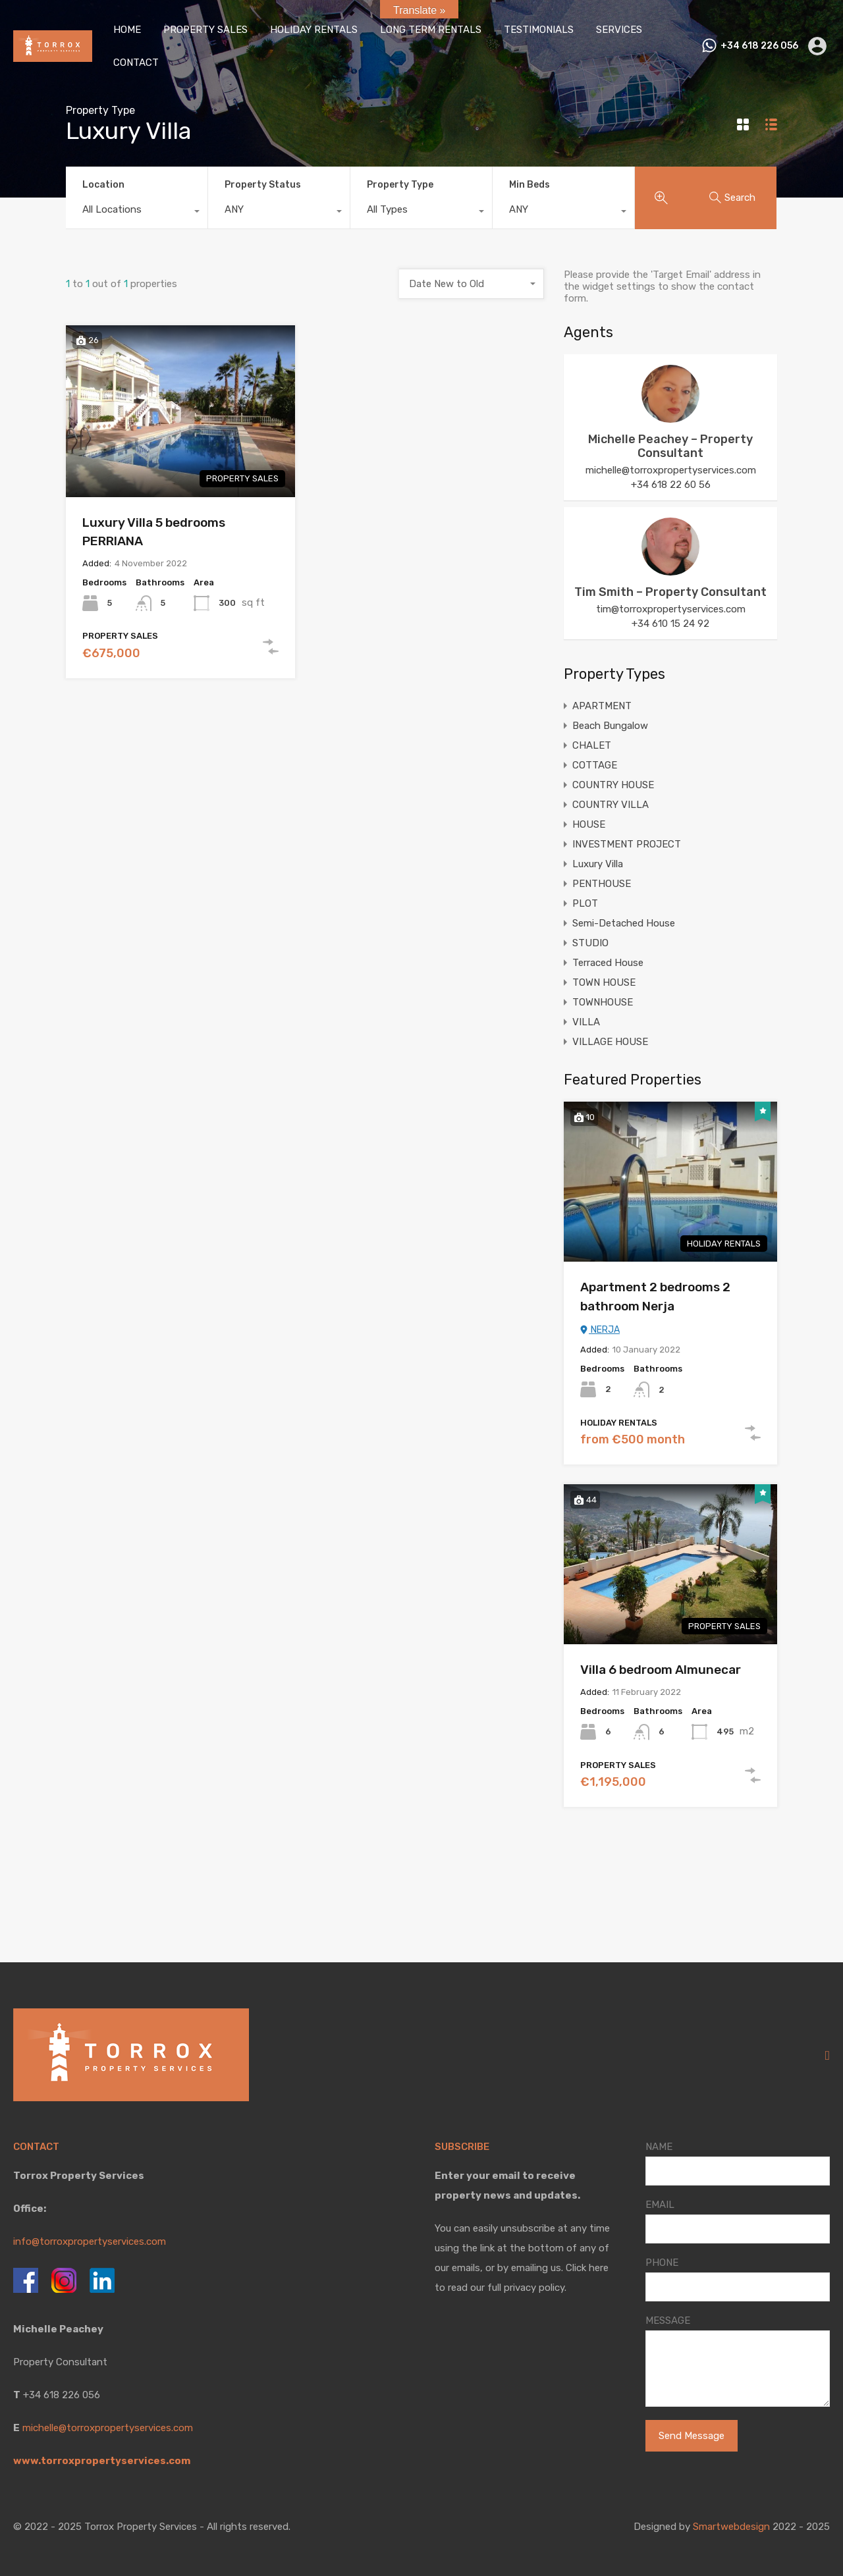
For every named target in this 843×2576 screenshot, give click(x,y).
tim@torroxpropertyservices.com (671, 609)
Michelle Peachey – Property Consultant (670, 446)
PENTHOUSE (601, 884)
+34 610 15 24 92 (670, 624)
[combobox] (136, 212)
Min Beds (529, 184)
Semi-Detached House (623, 923)
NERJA (600, 1329)
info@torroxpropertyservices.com (89, 2241)
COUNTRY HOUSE (613, 785)
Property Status (263, 184)
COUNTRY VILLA (610, 805)
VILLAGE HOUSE (610, 1042)
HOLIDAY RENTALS (314, 30)
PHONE (661, 2262)
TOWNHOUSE (602, 1002)
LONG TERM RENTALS (430, 30)
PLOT (585, 903)
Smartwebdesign (731, 2527)
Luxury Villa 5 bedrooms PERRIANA (153, 532)
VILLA (586, 1022)
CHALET (591, 745)
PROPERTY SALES (205, 30)
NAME (658, 2147)
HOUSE (588, 824)
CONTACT (136, 62)
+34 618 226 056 (759, 46)
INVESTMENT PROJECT (626, 844)
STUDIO (590, 943)
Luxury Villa (597, 864)
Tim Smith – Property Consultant (670, 592)
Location (103, 184)
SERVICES (619, 30)
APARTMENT (602, 706)
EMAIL (659, 2205)
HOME (127, 30)
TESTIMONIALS (539, 30)
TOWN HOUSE (604, 982)
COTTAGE (594, 765)
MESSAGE (667, 2320)
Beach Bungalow (610, 726)
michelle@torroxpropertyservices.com (670, 470)
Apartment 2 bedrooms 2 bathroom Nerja (655, 1296)
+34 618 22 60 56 (671, 485)
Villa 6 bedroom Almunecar (660, 1669)
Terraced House (607, 963)
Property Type (400, 184)
